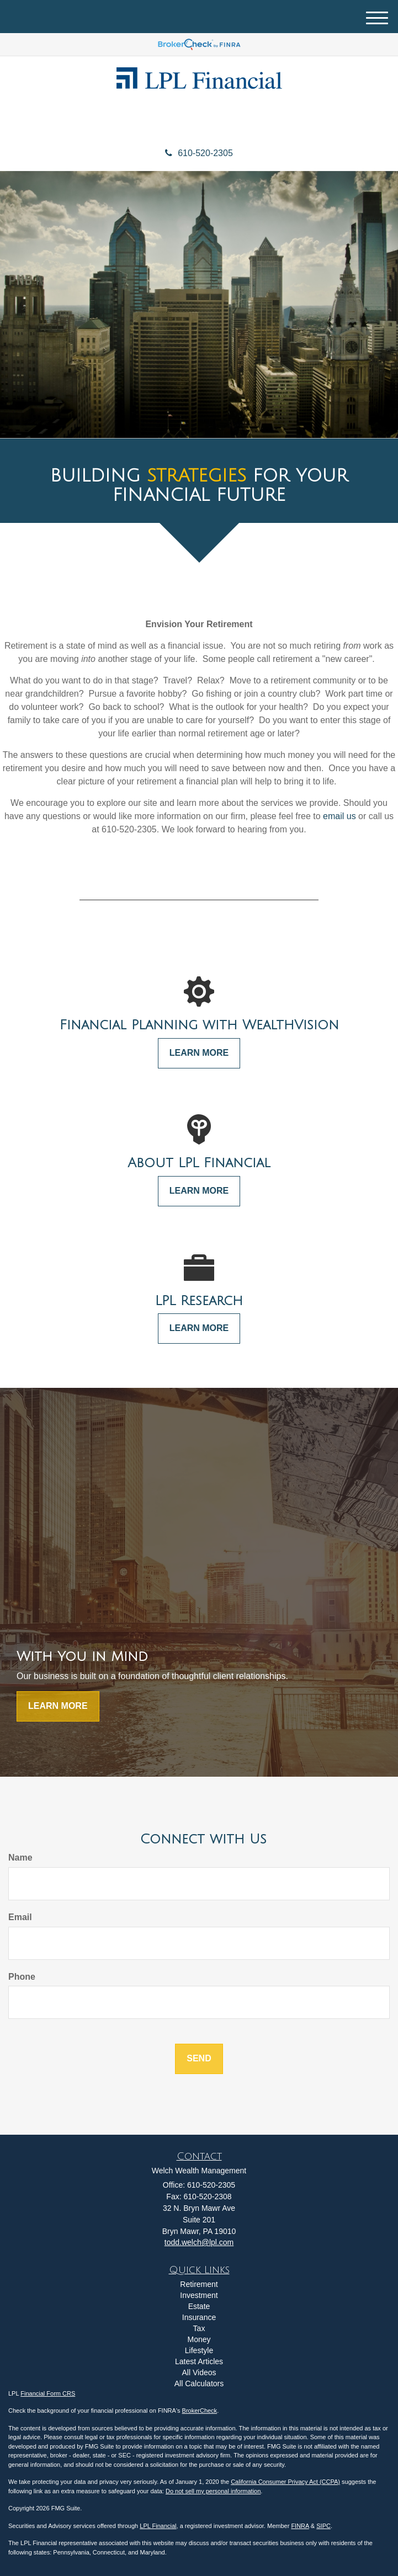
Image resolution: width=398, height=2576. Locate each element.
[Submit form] (198, 2059)
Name (20, 1857)
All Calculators (199, 2383)
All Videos (199, 2372)
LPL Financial (158, 2525)
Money (198, 2339)
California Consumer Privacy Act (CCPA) (285, 2481)
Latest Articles (199, 2361)
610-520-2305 (199, 153)
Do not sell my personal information (213, 2491)
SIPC (323, 2525)
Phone (21, 1976)
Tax (199, 2328)
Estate (199, 2306)
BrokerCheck (199, 2410)
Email (20, 1917)
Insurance (199, 2317)
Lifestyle (199, 2350)
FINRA (300, 2525)
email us (339, 816)
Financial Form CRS (47, 2393)
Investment (198, 2295)
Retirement (198, 2284)
